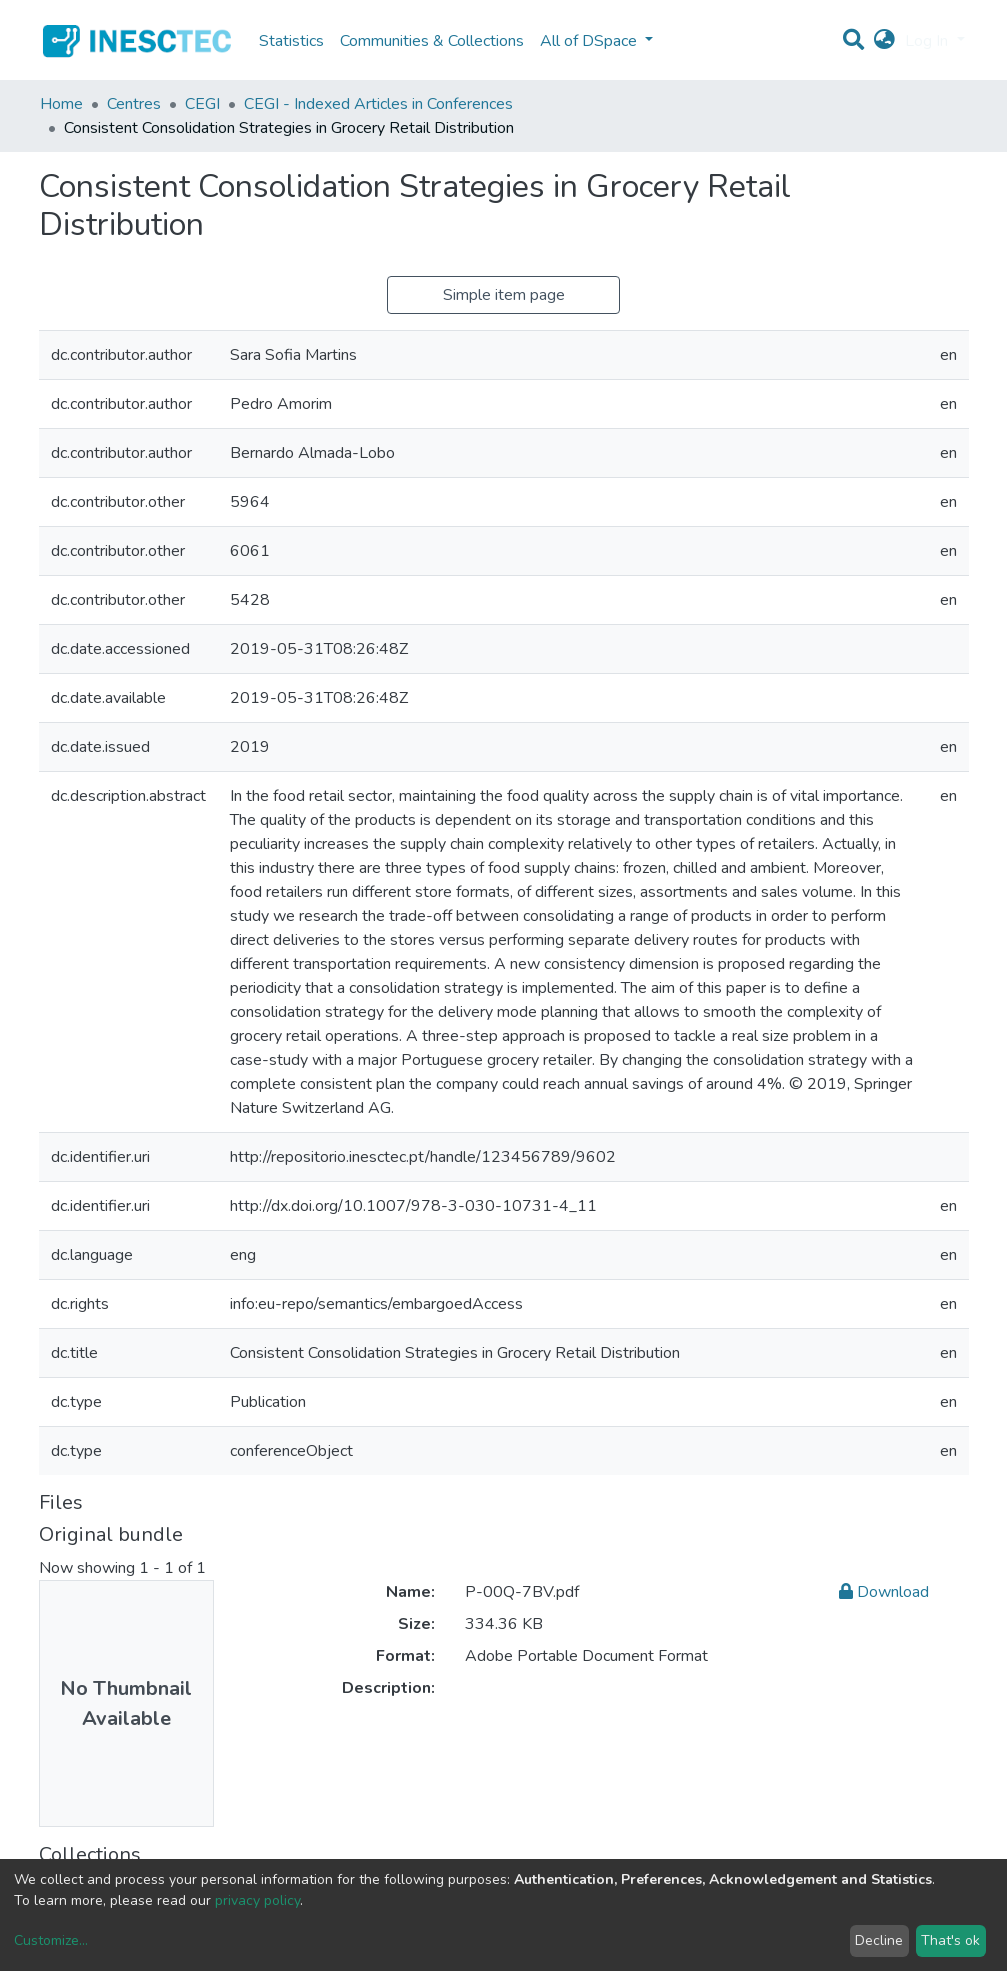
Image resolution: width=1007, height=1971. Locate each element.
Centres (134, 104)
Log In (928, 41)
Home (61, 104)
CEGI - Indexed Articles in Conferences (378, 104)
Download (884, 1592)
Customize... (51, 1940)
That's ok (950, 1940)
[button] (884, 41)
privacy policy (257, 1900)
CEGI (202, 104)
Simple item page (504, 295)
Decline (879, 1940)
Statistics (291, 41)
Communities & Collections (432, 41)
